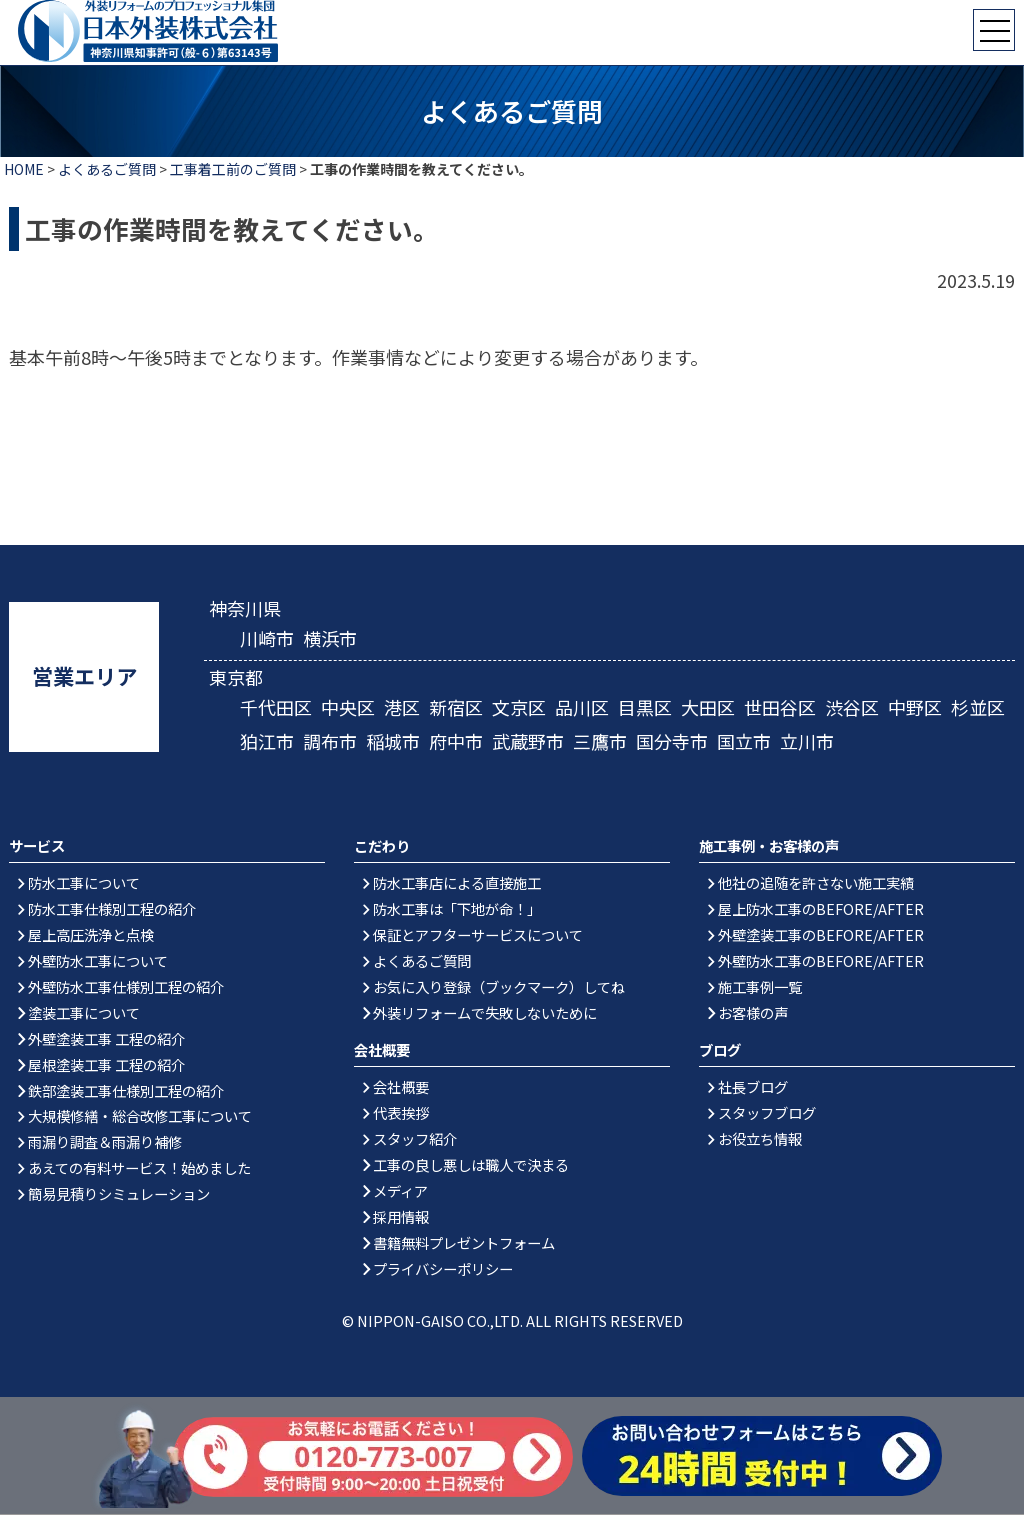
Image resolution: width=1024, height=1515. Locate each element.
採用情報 (401, 1216)
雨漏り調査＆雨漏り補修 (105, 1142)
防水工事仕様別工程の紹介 (112, 908)
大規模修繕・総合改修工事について (140, 1116)
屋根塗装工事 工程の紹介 (106, 1064)
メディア (400, 1190)
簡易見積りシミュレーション (119, 1194)
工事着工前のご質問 (233, 169)
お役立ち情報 (760, 1138)
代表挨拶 (401, 1112)
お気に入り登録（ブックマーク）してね (499, 986)
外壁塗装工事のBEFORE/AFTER (821, 934)
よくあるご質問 (107, 169)
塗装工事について (84, 1012)
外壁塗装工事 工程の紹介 (106, 1038)
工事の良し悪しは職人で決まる (471, 1164)
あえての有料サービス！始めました (139, 1168)
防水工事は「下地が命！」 (457, 908)
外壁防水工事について (98, 960)
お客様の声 (753, 1012)
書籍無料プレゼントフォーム (464, 1242)
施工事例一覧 (760, 986)
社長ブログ (753, 1086)
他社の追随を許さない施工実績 (816, 882)
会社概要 (401, 1086)
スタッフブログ (767, 1112)
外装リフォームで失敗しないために (485, 1012)
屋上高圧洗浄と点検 (91, 934)
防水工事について (84, 882)
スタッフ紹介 (415, 1138)
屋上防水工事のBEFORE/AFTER (821, 908)
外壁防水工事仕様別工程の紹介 (126, 986)
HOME (24, 169)
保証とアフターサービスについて (478, 934)
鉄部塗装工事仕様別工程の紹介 (126, 1090)
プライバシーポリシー (443, 1268)
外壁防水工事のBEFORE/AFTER (821, 960)
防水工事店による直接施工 (457, 882)
